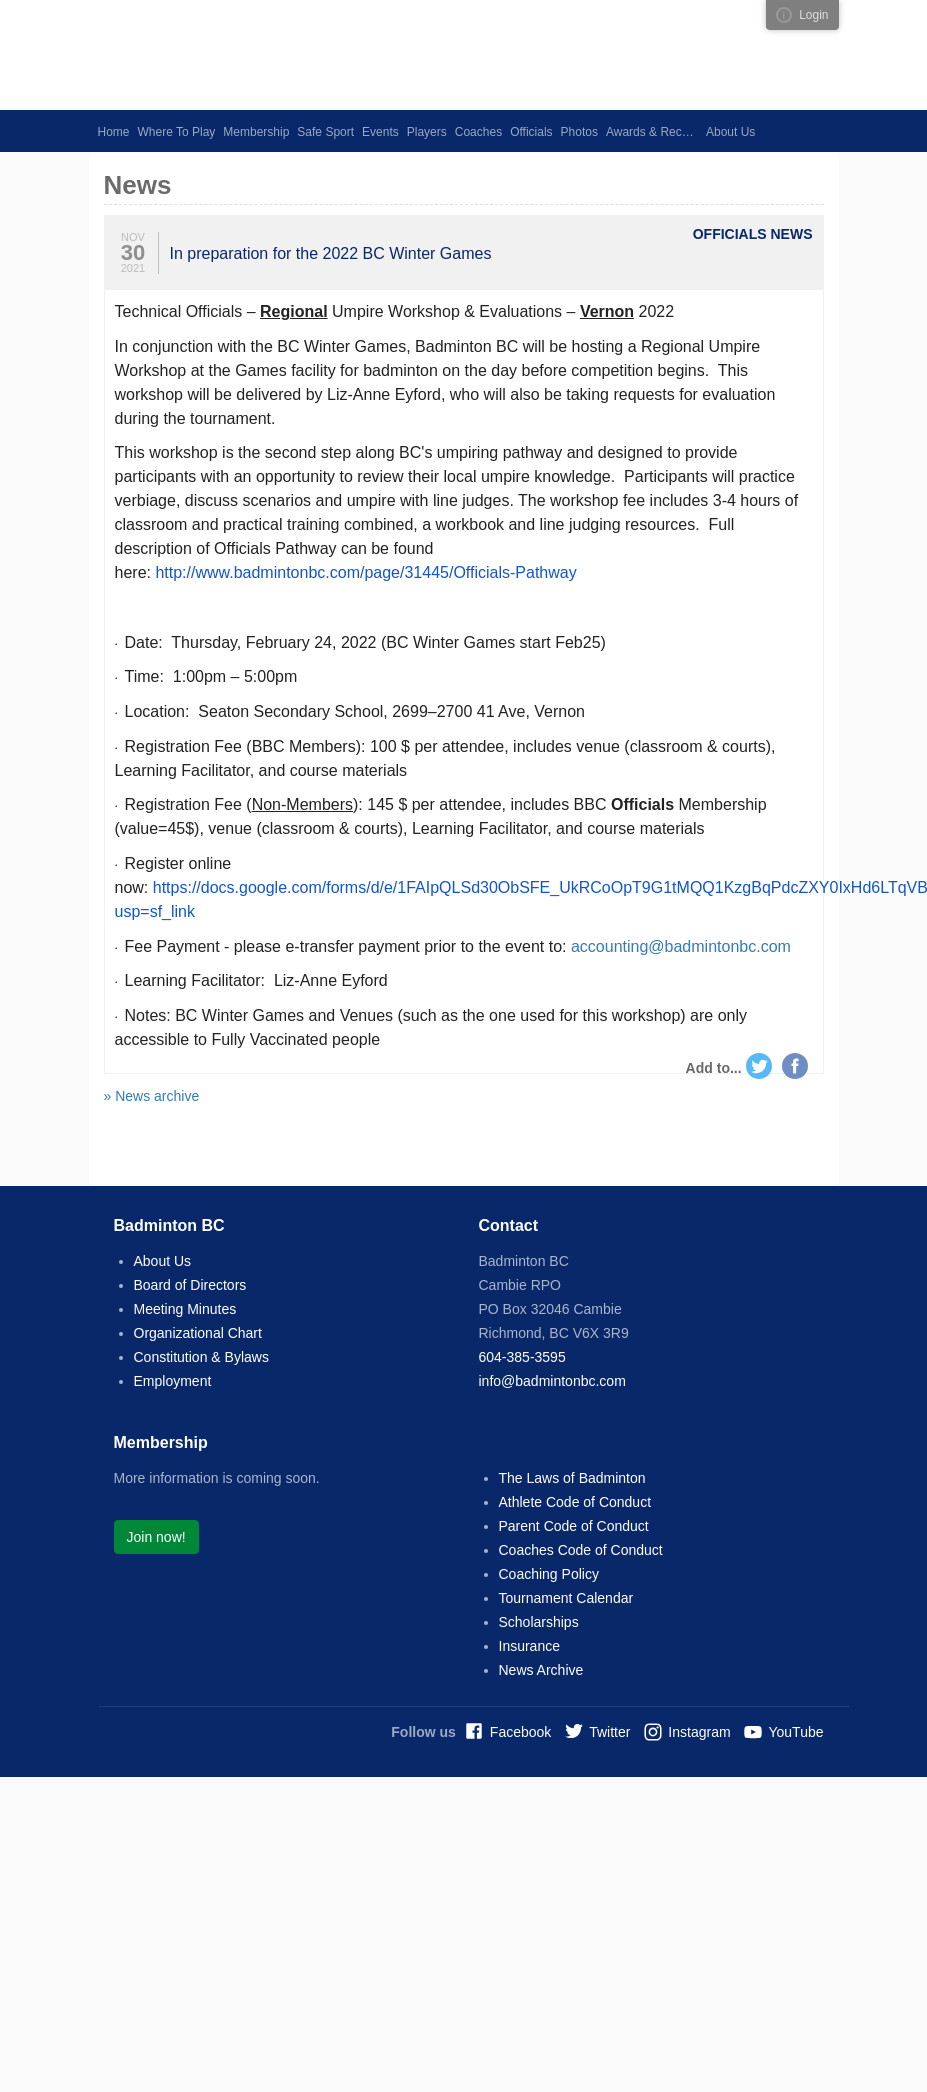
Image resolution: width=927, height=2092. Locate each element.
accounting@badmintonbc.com (681, 946)
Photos (579, 132)
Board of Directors (190, 1285)
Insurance (529, 1646)
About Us (163, 1261)
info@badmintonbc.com (552, 1381)
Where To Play (177, 132)
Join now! (156, 1537)
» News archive (152, 1096)
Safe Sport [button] (325, 132)
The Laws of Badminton (572, 1478)
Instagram (699, 1732)
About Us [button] (730, 132)
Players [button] (427, 132)
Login (813, 15)
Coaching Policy (549, 1574)
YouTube (795, 1732)
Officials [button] (531, 132)
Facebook (795, 1066)
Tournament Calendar (566, 1598)
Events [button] (380, 132)
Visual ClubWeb (784, 15)
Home (114, 132)
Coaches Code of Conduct (581, 1550)
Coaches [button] (478, 132)
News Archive (541, 1670)
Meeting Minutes (185, 1309)
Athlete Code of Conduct (575, 1502)
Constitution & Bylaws (201, 1357)
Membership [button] (256, 132)
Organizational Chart (198, 1333)
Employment (173, 1381)
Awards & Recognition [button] (654, 132)
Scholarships (539, 1622)
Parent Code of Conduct (574, 1526)
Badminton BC (279, 55)
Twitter (759, 1066)
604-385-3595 (522, 1357)
